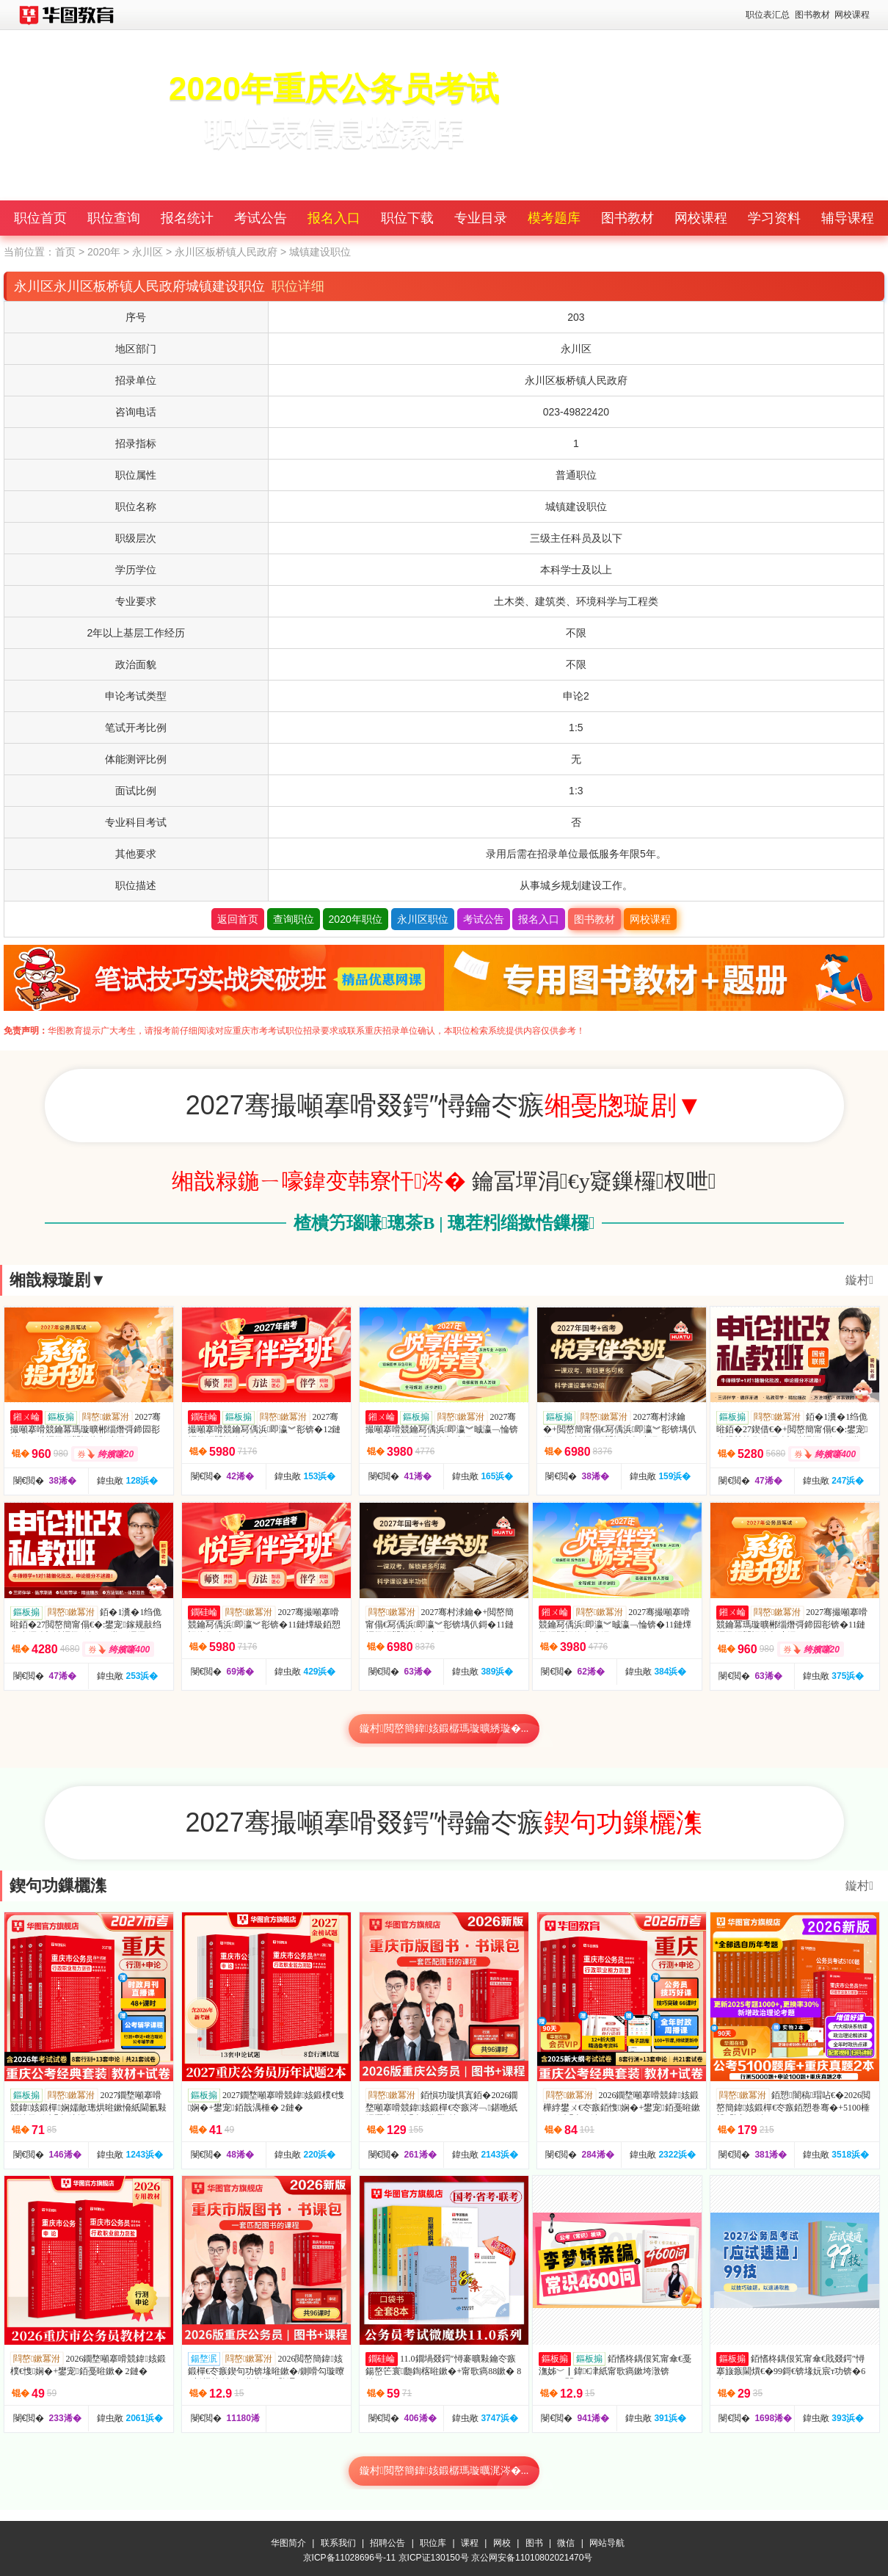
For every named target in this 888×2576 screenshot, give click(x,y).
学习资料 (774, 218)
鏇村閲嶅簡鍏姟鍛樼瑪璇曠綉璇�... (444, 1728)
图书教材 (812, 15)
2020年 (103, 252)
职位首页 (40, 218)
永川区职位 (422, 919)
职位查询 (113, 218)
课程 (469, 2543)
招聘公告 (387, 2543)
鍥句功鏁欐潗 (58, 1885)
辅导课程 (847, 218)
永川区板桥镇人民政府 (226, 252)
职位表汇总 (768, 15)
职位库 (433, 2543)
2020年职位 (355, 919)
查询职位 (293, 919)
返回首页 (237, 919)
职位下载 (407, 218)
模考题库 (554, 218)
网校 (502, 2543)
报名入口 (333, 218)
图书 (534, 2543)
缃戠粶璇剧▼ (58, 1280)
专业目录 (480, 218)
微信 (566, 2543)
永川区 (147, 252)
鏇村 (859, 1280)
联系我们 (338, 2543)
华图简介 (288, 2543)
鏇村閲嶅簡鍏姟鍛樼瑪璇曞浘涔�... (444, 2470)
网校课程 (852, 15)
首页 (65, 252)
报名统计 (187, 218)
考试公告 (260, 218)
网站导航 (607, 2543)
